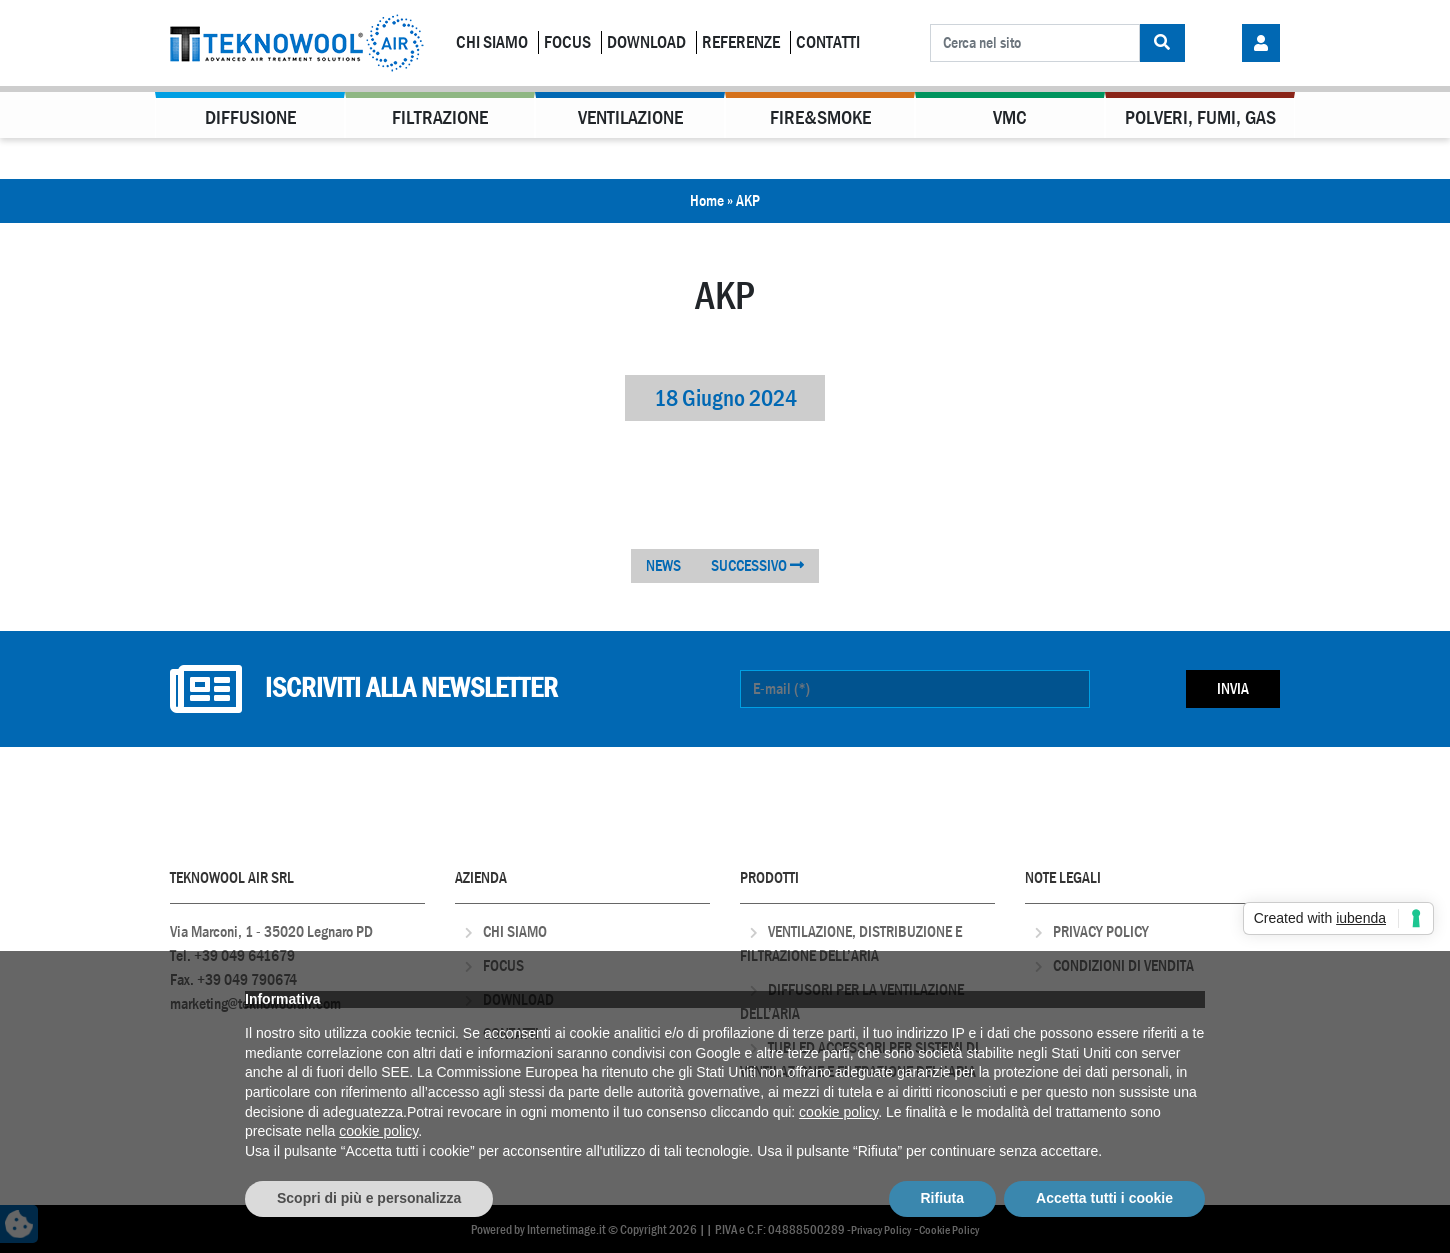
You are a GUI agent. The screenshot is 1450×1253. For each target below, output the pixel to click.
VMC (1010, 117)
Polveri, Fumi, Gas (1200, 117)
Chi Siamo (492, 42)
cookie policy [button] (838, 1112)
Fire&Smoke (820, 117)
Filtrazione (440, 117)
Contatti (828, 42)
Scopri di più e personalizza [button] (369, 1198)
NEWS (663, 565)
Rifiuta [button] (943, 1198)
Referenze (741, 42)
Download (646, 42)
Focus (567, 42)
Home (707, 200)
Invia (1233, 688)
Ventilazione (630, 117)
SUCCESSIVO (757, 565)
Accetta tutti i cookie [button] (1104, 1198)
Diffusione (250, 117)
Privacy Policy (1101, 931)
